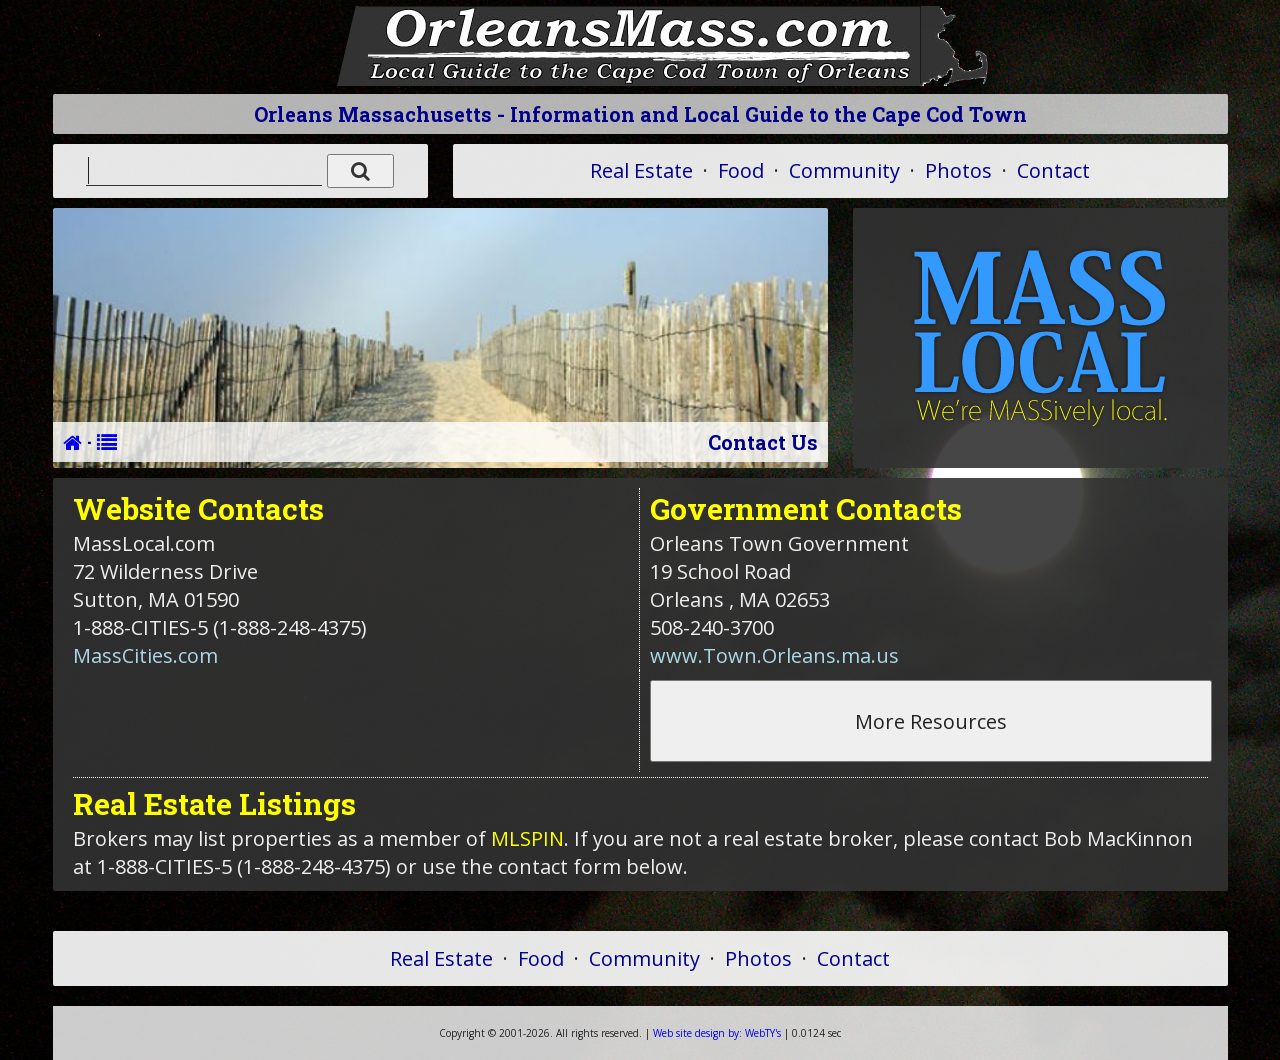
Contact (1053, 170)
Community (844, 170)
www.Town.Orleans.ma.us (774, 655)
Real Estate (641, 170)
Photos (958, 170)
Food (741, 170)
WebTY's (717, 1033)
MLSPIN (527, 838)
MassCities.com (145, 655)
